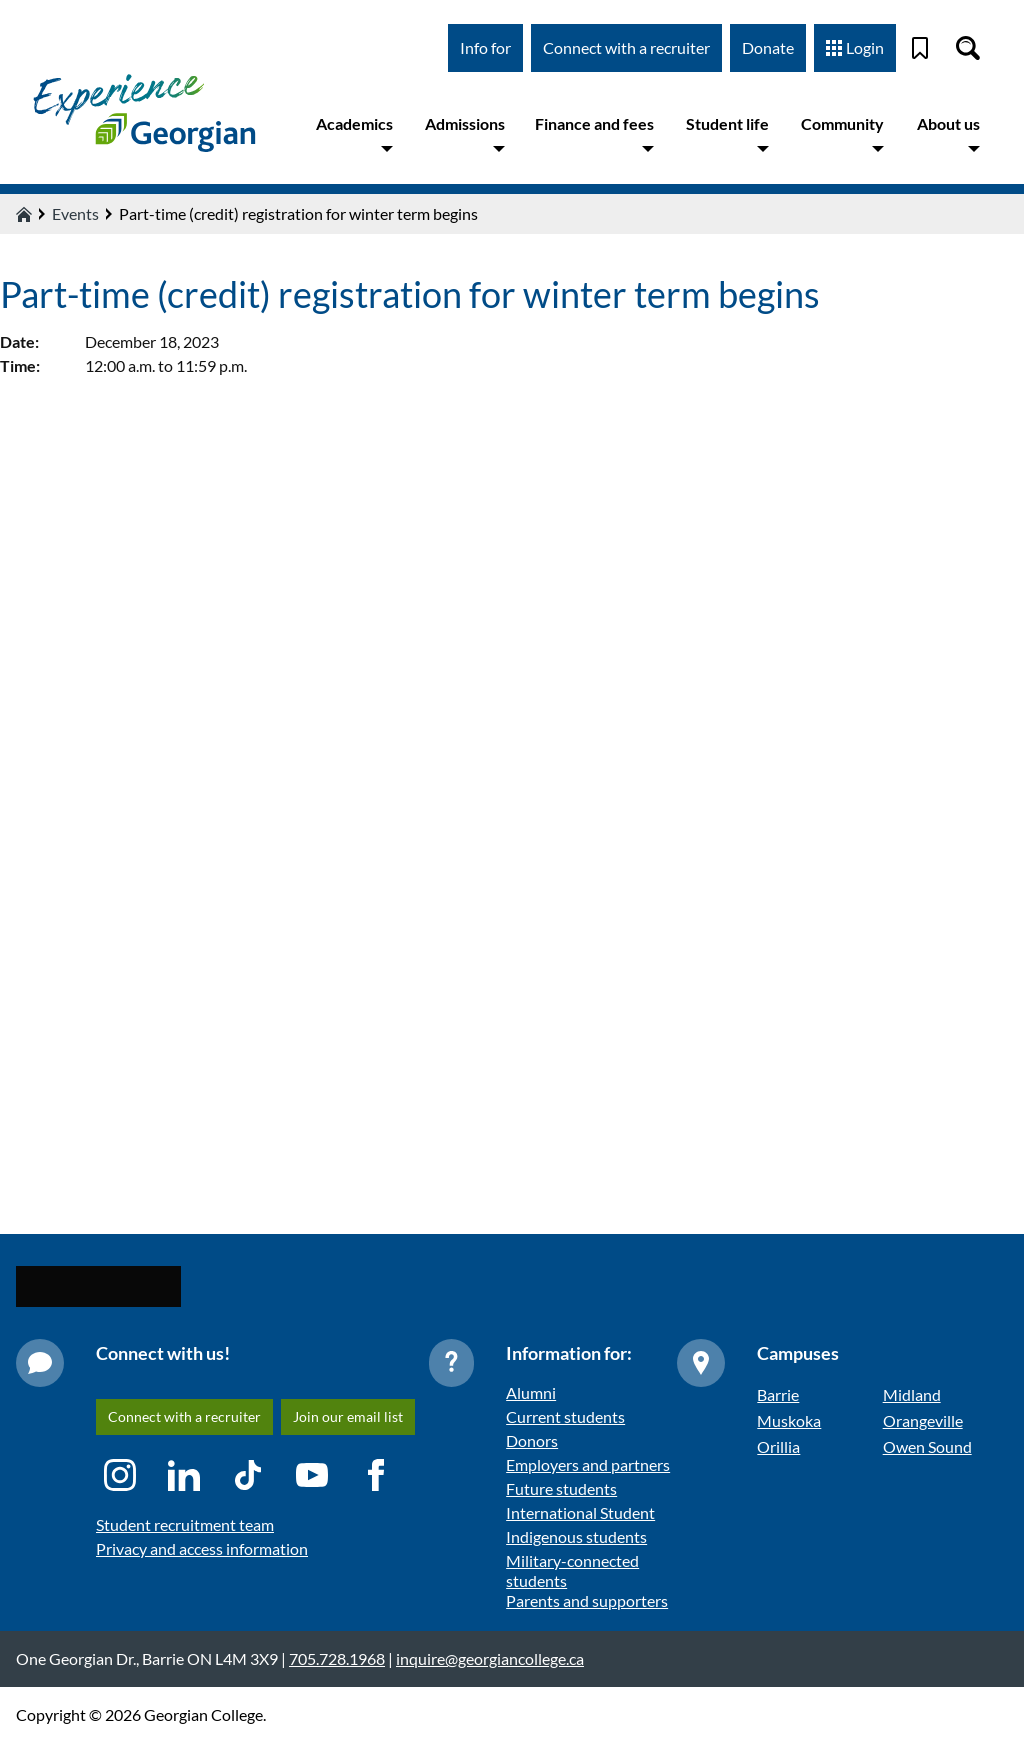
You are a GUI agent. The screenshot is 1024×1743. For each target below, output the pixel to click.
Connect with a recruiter (626, 47)
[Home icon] (24, 214)
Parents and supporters (587, 1600)
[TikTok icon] (248, 1475)
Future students (561, 1488)
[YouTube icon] (312, 1475)
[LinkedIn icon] (184, 1475)
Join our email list (348, 1416)
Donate (768, 47)
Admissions (465, 134)
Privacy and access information (202, 1548)
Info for (485, 47)
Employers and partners (588, 1464)
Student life (727, 134)
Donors (532, 1440)
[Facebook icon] (376, 1475)
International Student (580, 1512)
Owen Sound (927, 1446)
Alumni (531, 1392)
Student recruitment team (185, 1524)
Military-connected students (572, 1570)
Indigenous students (576, 1536)
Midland (912, 1394)
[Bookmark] (920, 48)
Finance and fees (594, 134)
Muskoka (789, 1420)
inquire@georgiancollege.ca (490, 1658)
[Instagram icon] (120, 1475)
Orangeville (923, 1420)
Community (842, 134)
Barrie (778, 1394)
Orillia (778, 1446)
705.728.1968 (337, 1658)
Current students (565, 1416)
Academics (354, 134)
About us (948, 134)
